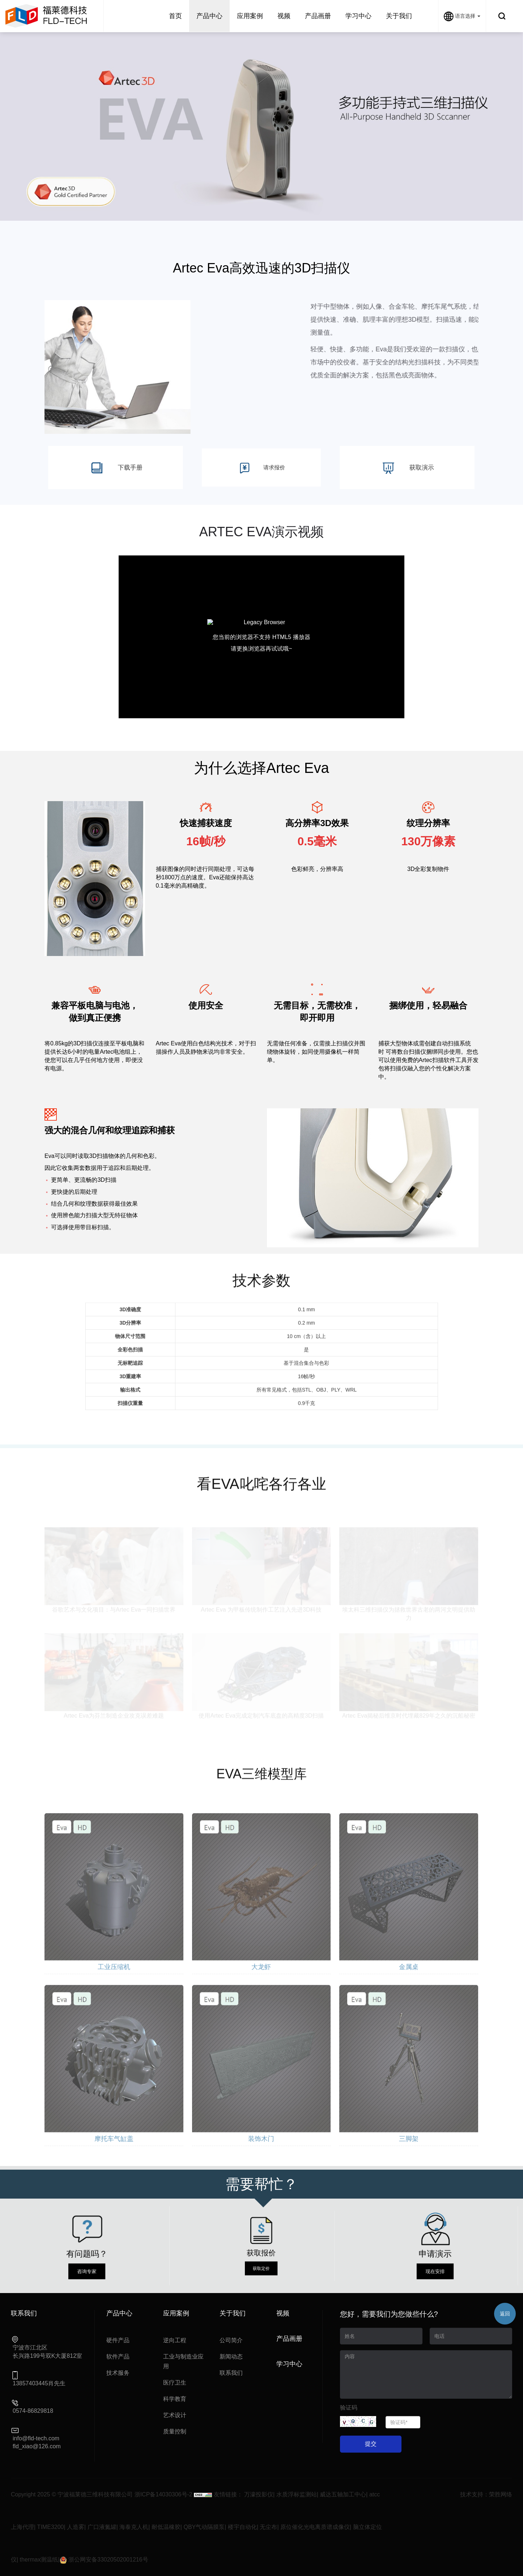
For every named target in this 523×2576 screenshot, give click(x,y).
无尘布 (268, 2527)
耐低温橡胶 (166, 2527)
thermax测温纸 (39, 2559)
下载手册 (115, 467)
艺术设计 (174, 2415)
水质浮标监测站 (296, 2494)
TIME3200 (50, 2527)
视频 (283, 16)
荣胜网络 (500, 2494)
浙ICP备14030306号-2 (163, 2494)
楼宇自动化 (242, 2527)
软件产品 (117, 2356)
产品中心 (209, 16)
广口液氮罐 (102, 2527)
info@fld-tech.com (36, 2438)
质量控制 (174, 2431)
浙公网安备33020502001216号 (104, 2559)
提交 (371, 2444)
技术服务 (117, 2373)
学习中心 (358, 16)
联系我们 (231, 2373)
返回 (505, 2314)
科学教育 (174, 2399)
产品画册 (318, 16)
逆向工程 (174, 2340)
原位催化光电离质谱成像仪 (315, 2527)
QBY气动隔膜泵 (204, 2527)
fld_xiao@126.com (37, 2446)
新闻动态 (231, 2356)
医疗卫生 (174, 2383)
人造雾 (75, 2527)
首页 (175, 16)
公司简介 (231, 2340)
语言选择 (462, 16)
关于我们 (399, 16)
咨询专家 (87, 2257)
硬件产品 (117, 2340)
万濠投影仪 (258, 2494)
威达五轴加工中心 (343, 2494)
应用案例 (250, 16)
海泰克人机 (133, 2527)
